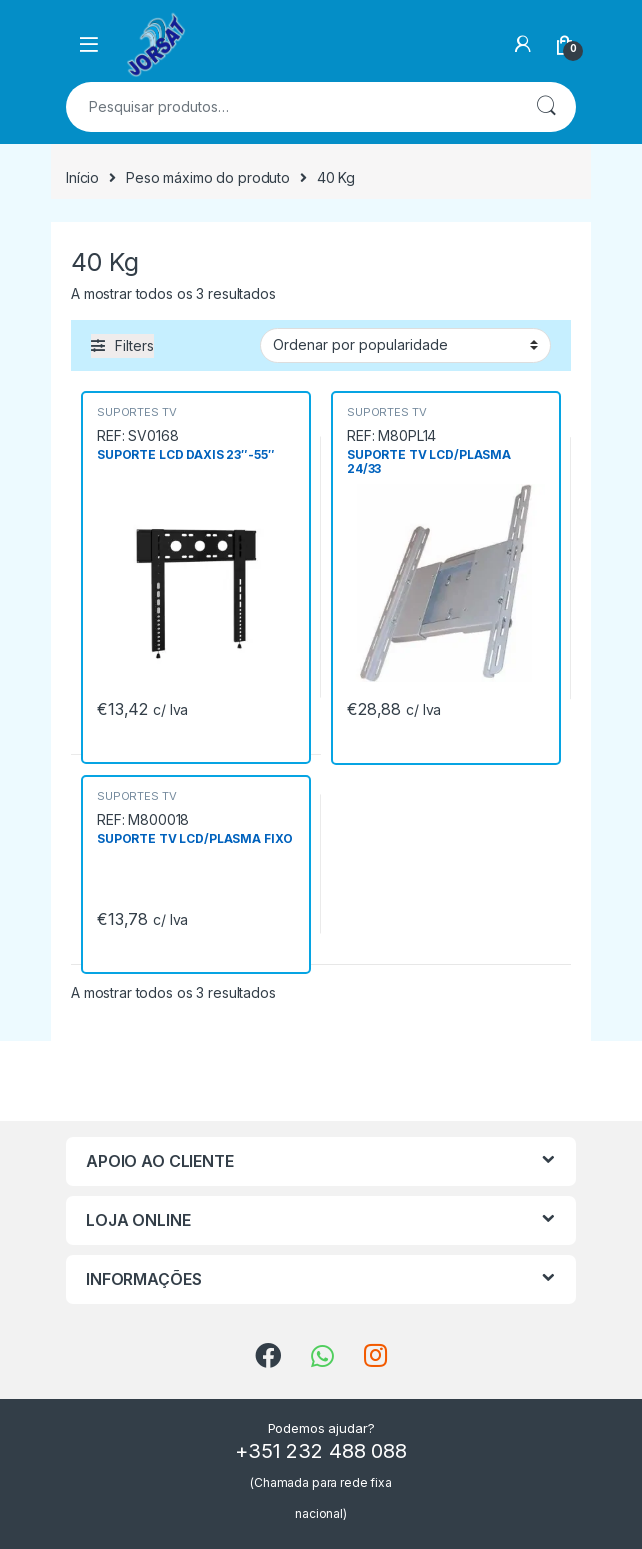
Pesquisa (546, 107)
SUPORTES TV (136, 412)
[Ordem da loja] (405, 345)
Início (82, 177)
